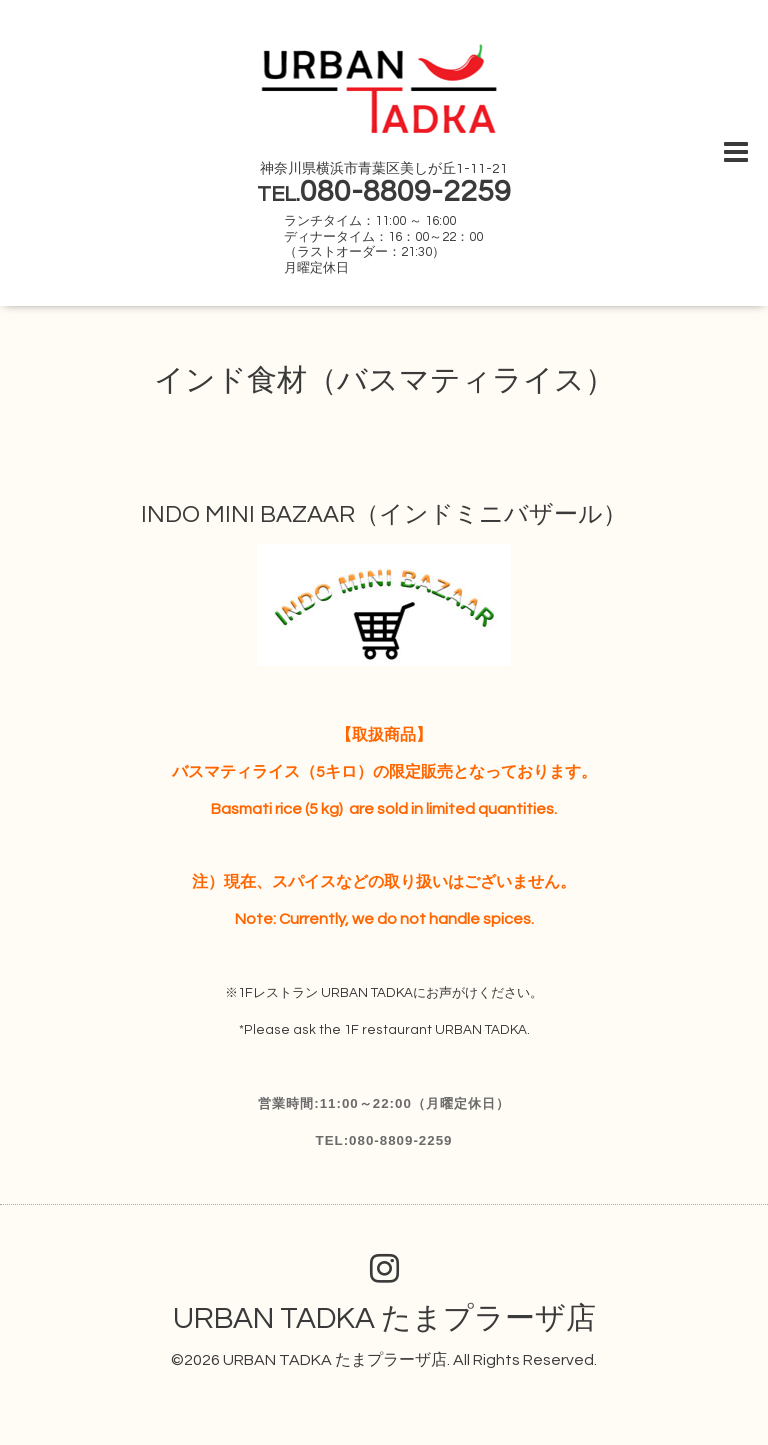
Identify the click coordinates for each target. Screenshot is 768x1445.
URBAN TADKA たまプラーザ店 (384, 1318)
